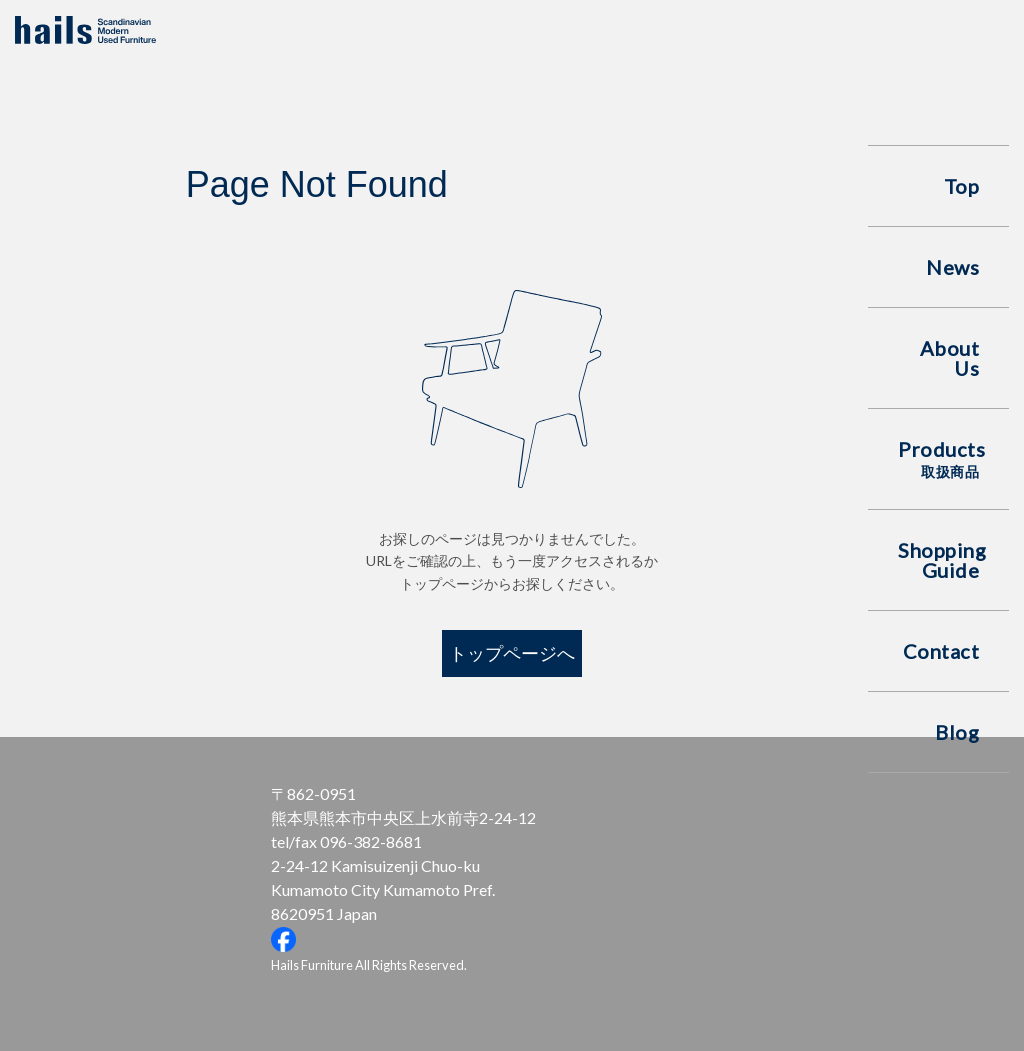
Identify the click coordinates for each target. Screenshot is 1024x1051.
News (952, 267)
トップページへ (512, 653)
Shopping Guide (942, 560)
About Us (950, 358)
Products (941, 458)
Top (962, 186)
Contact (941, 651)
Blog (957, 732)
